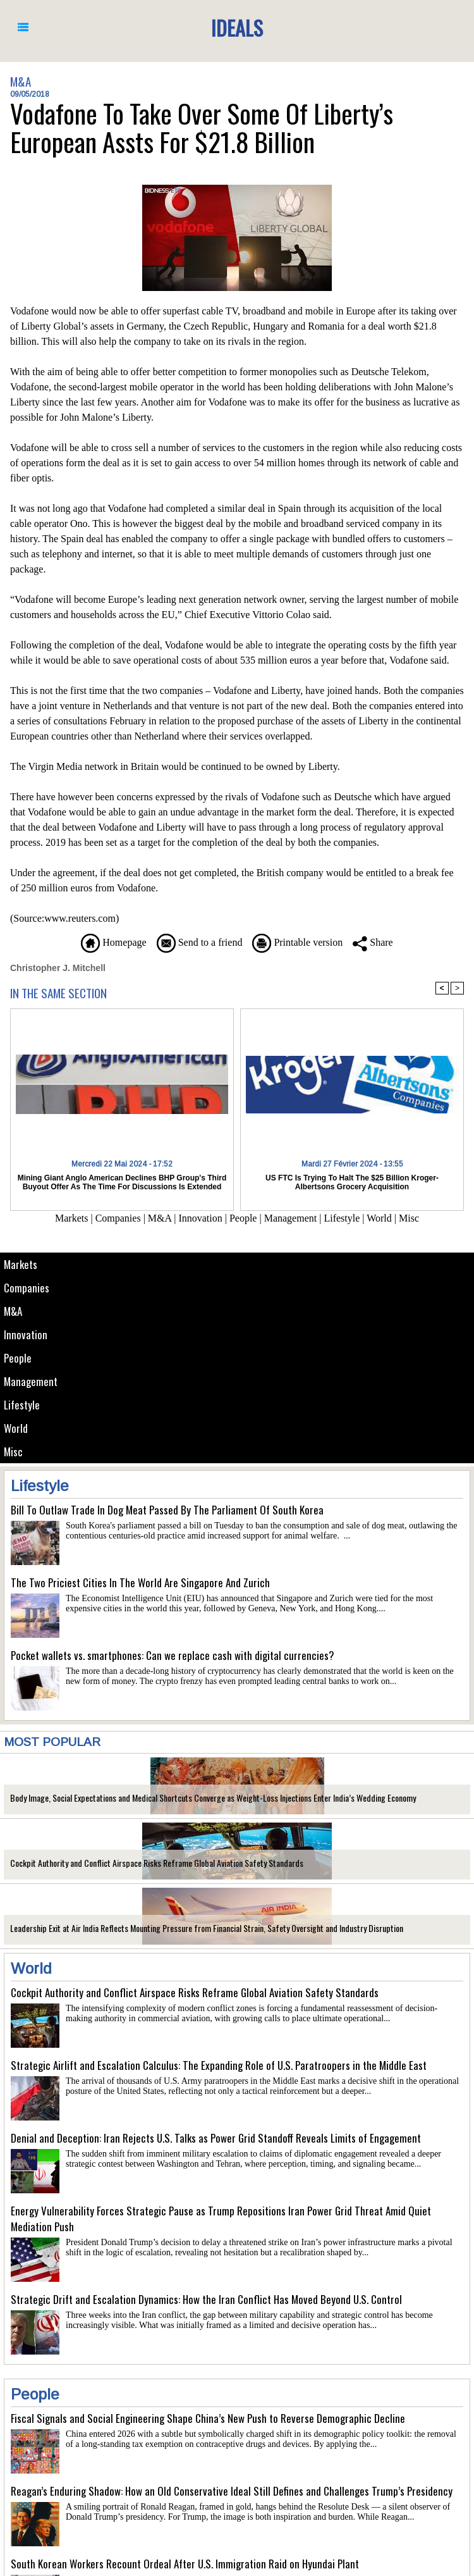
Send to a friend (200, 942)
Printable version (297, 942)
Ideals (237, 27)
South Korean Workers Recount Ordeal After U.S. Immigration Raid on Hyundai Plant (185, 2564)
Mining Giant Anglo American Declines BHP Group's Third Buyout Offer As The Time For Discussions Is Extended (122, 1182)
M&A (13, 1311)
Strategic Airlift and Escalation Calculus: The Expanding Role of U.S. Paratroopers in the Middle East (219, 2065)
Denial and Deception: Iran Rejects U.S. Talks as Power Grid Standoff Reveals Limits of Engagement (216, 2138)
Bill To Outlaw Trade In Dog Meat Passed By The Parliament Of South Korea (167, 1510)
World (16, 1428)
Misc (13, 1451)
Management (31, 1381)
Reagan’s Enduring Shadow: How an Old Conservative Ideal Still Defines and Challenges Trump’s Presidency (232, 2491)
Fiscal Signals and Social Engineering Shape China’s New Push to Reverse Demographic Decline (208, 2418)
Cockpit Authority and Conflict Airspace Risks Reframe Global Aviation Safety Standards (156, 1862)
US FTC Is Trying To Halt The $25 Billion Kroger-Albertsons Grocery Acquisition (352, 1182)
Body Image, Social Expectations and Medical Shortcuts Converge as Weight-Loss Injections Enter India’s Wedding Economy (213, 1797)
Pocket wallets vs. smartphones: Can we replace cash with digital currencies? (172, 1655)
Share (372, 942)
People (18, 1358)
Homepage (113, 942)
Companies (26, 1288)
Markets (20, 1264)
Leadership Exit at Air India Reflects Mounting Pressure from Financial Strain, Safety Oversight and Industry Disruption (206, 1928)
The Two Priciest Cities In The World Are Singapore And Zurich (140, 1582)
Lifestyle (22, 1405)
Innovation (25, 1334)
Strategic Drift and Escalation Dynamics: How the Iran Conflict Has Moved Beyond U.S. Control (206, 2299)
